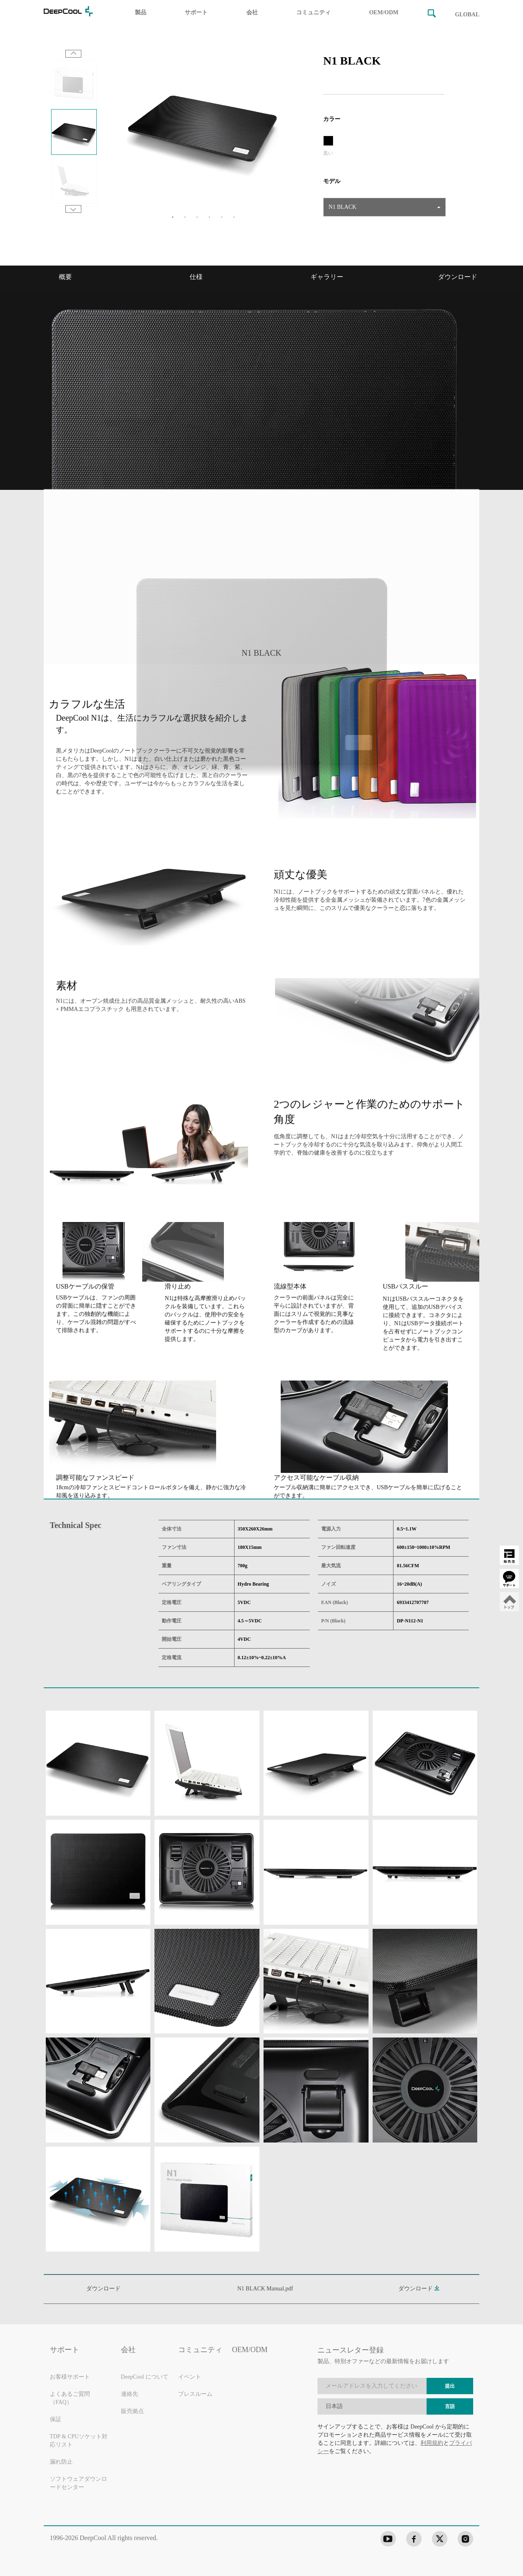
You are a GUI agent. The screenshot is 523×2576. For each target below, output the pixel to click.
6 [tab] (234, 217)
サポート (196, 12)
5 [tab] (222, 217)
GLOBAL (467, 14)
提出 (450, 2386)
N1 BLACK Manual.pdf (265, 2289)
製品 (140, 12)
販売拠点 (132, 2411)
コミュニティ (313, 12)
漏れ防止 (61, 2462)
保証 (55, 2420)
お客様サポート (70, 2377)
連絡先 (129, 2394)
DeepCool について (144, 2377)
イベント (189, 2377)
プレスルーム (195, 2394)
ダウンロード (418, 2289)
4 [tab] (210, 217)
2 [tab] (185, 217)
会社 (252, 12)
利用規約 (431, 2443)
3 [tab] (197, 217)
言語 (450, 2406)
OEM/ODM (383, 12)
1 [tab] (173, 217)
